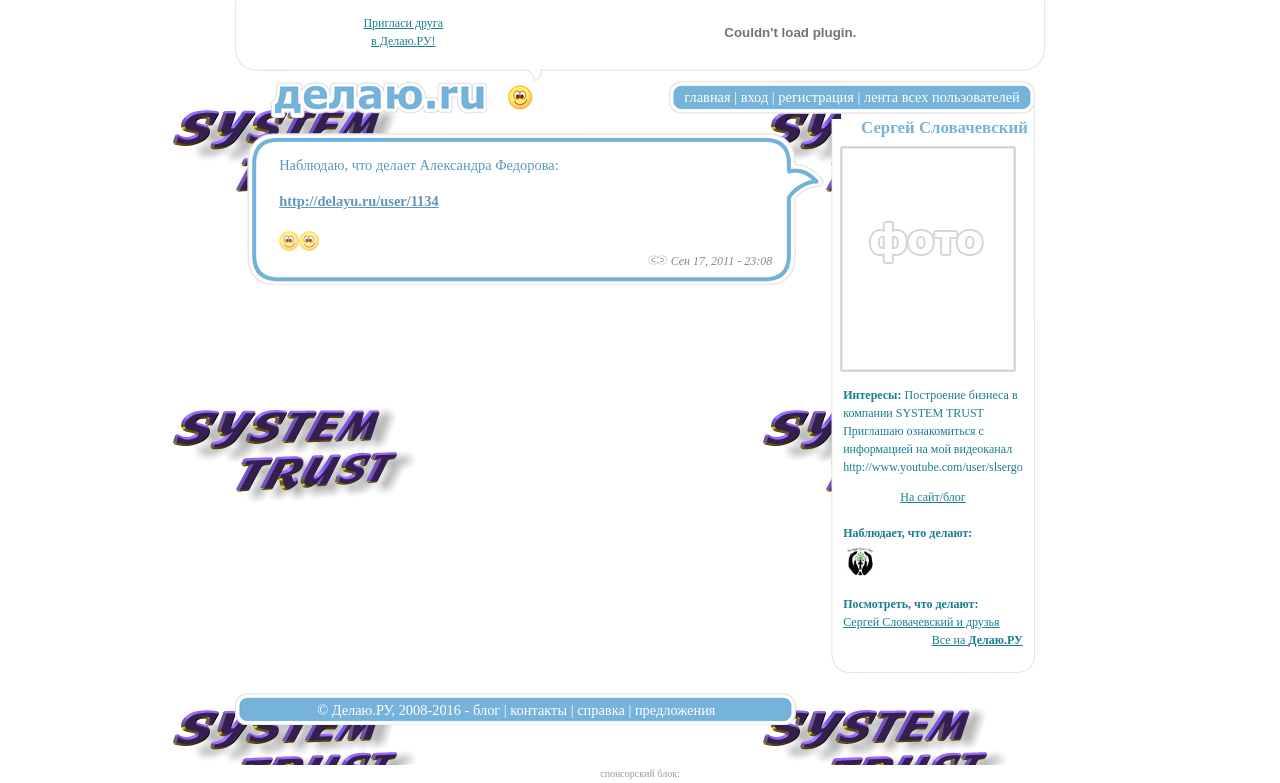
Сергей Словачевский (944, 127)
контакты (538, 710)
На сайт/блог (933, 497)
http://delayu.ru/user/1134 (359, 201)
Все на (977, 640)
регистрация (816, 97)
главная (707, 97)
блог (486, 710)
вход (755, 97)
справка (601, 710)
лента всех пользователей (942, 97)
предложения (675, 710)
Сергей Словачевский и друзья (921, 622)
